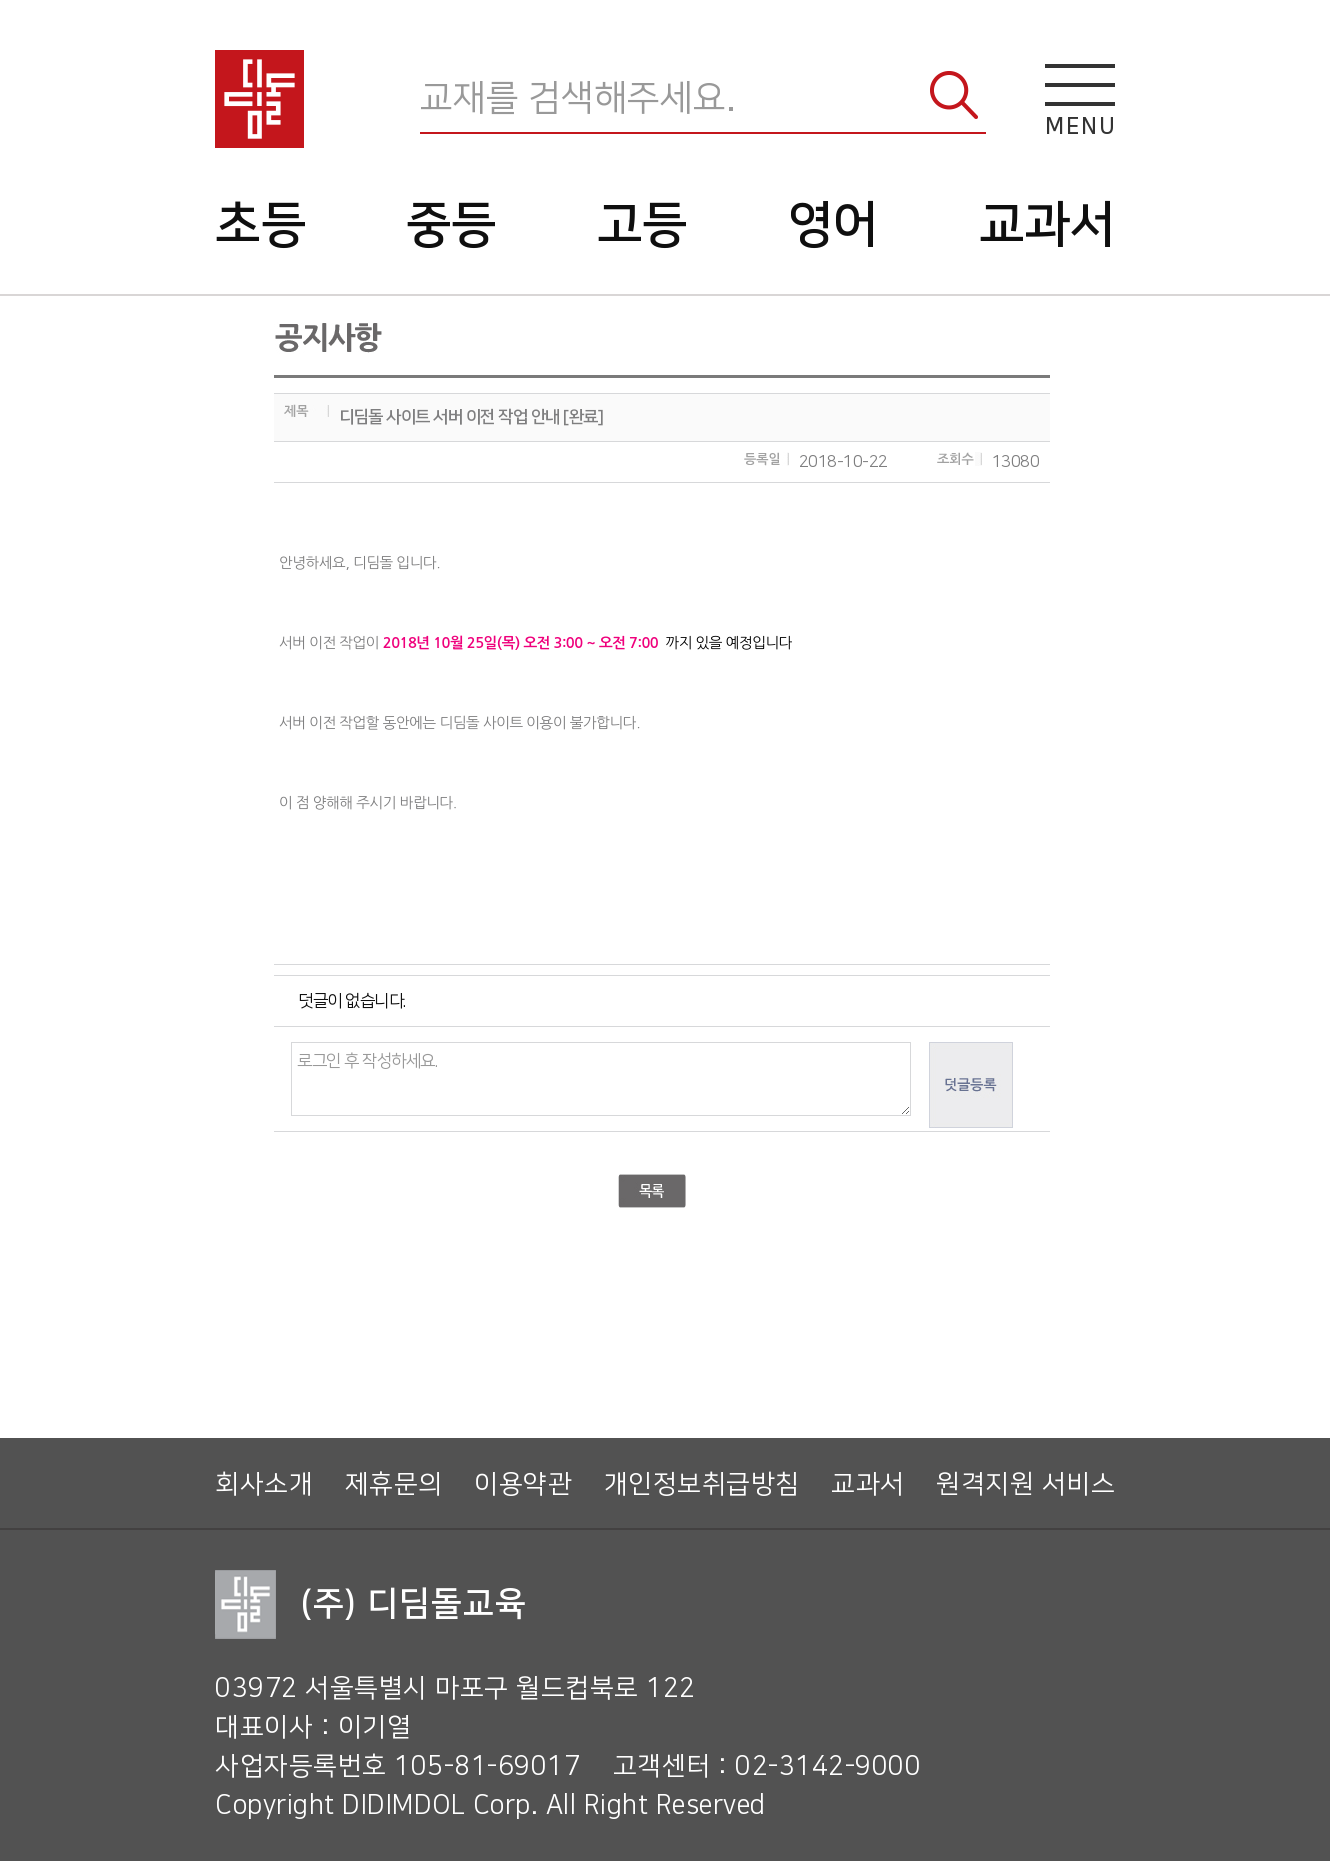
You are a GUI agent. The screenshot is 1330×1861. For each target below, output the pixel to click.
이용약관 (523, 1484)
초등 (260, 225)
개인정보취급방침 (702, 1484)
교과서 (1047, 225)
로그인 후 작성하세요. (601, 1079)
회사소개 (264, 1484)
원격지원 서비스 (1025, 1484)
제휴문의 (394, 1484)
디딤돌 (259, 99)
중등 (451, 225)
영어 (833, 225)
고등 (642, 225)
